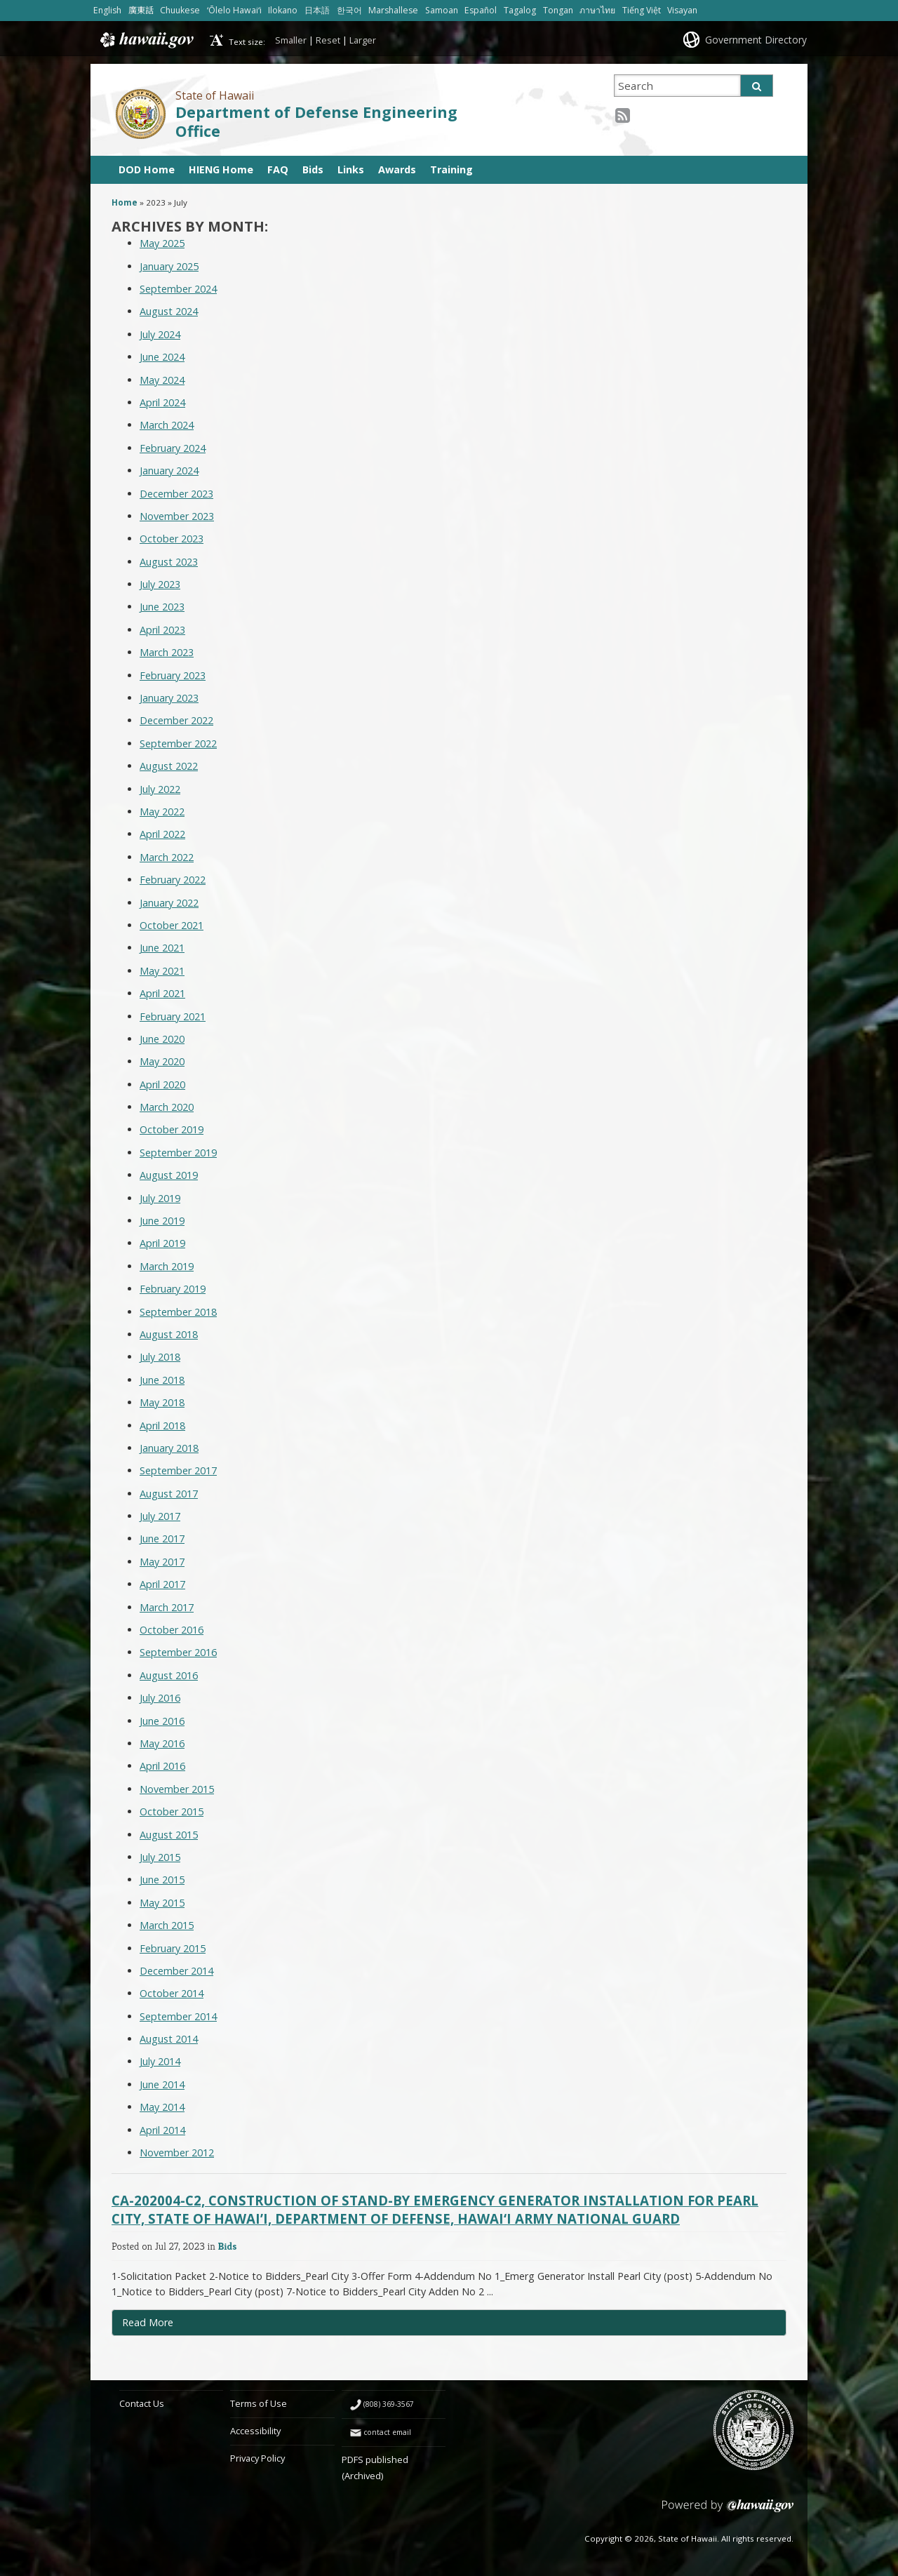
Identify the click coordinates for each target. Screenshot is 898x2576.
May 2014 (162, 2107)
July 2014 (160, 2061)
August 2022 (169, 766)
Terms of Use (258, 2403)
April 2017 (162, 1584)
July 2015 (160, 1857)
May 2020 (162, 1061)
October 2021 (171, 925)
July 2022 (160, 789)
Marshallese (393, 10)
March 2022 (167, 857)
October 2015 (171, 1811)
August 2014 (169, 2039)
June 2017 (162, 1538)
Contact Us (141, 2403)
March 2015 (167, 1925)
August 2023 (169, 561)
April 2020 (162, 1084)
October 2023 (171, 538)
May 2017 (162, 1561)
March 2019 (167, 1266)
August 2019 (169, 1175)
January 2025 (169, 266)
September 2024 (178, 288)
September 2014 (178, 2016)
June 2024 (162, 356)
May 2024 (162, 380)
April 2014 (162, 2130)
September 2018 (178, 1312)
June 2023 (162, 606)
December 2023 (176, 493)
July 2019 (160, 1198)
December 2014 (176, 1970)
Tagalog (520, 10)
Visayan (682, 10)
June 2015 (162, 1879)
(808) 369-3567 (388, 2404)
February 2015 (173, 1948)
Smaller (291, 40)
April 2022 (162, 834)
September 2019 (178, 1152)
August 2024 (169, 311)
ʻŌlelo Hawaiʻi (234, 10)
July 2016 (160, 1697)
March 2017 (167, 1607)
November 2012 (177, 2152)
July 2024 (160, 334)
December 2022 (176, 720)
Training (451, 169)
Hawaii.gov (145, 40)
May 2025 (162, 243)
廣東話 (141, 10)
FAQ (277, 169)
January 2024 (169, 470)
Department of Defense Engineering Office (316, 121)
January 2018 (169, 1448)
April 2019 (162, 1243)
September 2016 (178, 1652)
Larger (362, 40)
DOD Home (147, 169)
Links (350, 169)
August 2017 (169, 1493)
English (107, 10)
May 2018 (162, 1402)
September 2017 (178, 1470)
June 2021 (162, 947)
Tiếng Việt (641, 10)
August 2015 (169, 1834)
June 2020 (162, 1039)
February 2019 (173, 1288)
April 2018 (162, 1425)
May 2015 (162, 1902)
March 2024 (167, 425)
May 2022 (162, 811)
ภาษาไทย (597, 10)
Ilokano (282, 10)
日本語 (317, 10)
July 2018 (160, 1356)
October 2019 (171, 1129)
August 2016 (169, 1675)
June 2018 (162, 1380)
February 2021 (173, 1016)
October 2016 (171, 1629)
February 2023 (173, 675)
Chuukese (180, 10)
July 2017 (160, 1516)
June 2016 (162, 1721)
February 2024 (173, 448)
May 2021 (162, 970)
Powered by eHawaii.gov (727, 2511)
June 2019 (162, 1220)
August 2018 (169, 1334)
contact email (387, 2432)
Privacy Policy (257, 2458)
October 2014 (171, 1993)
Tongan (558, 10)
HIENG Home (221, 169)
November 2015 (177, 1789)
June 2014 (162, 2084)
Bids (312, 169)
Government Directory (756, 39)
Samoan (441, 10)
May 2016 (162, 1743)
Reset (328, 40)
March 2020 (167, 1107)
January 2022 (169, 902)
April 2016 (162, 1766)
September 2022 (178, 743)
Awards (397, 169)
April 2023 (162, 629)
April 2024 (162, 402)
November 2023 (177, 516)
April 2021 (162, 993)
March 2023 (167, 652)
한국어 (349, 10)
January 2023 (169, 698)
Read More (177, 2325)
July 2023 (160, 584)
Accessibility (255, 2430)
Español (480, 10)
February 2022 (173, 879)
